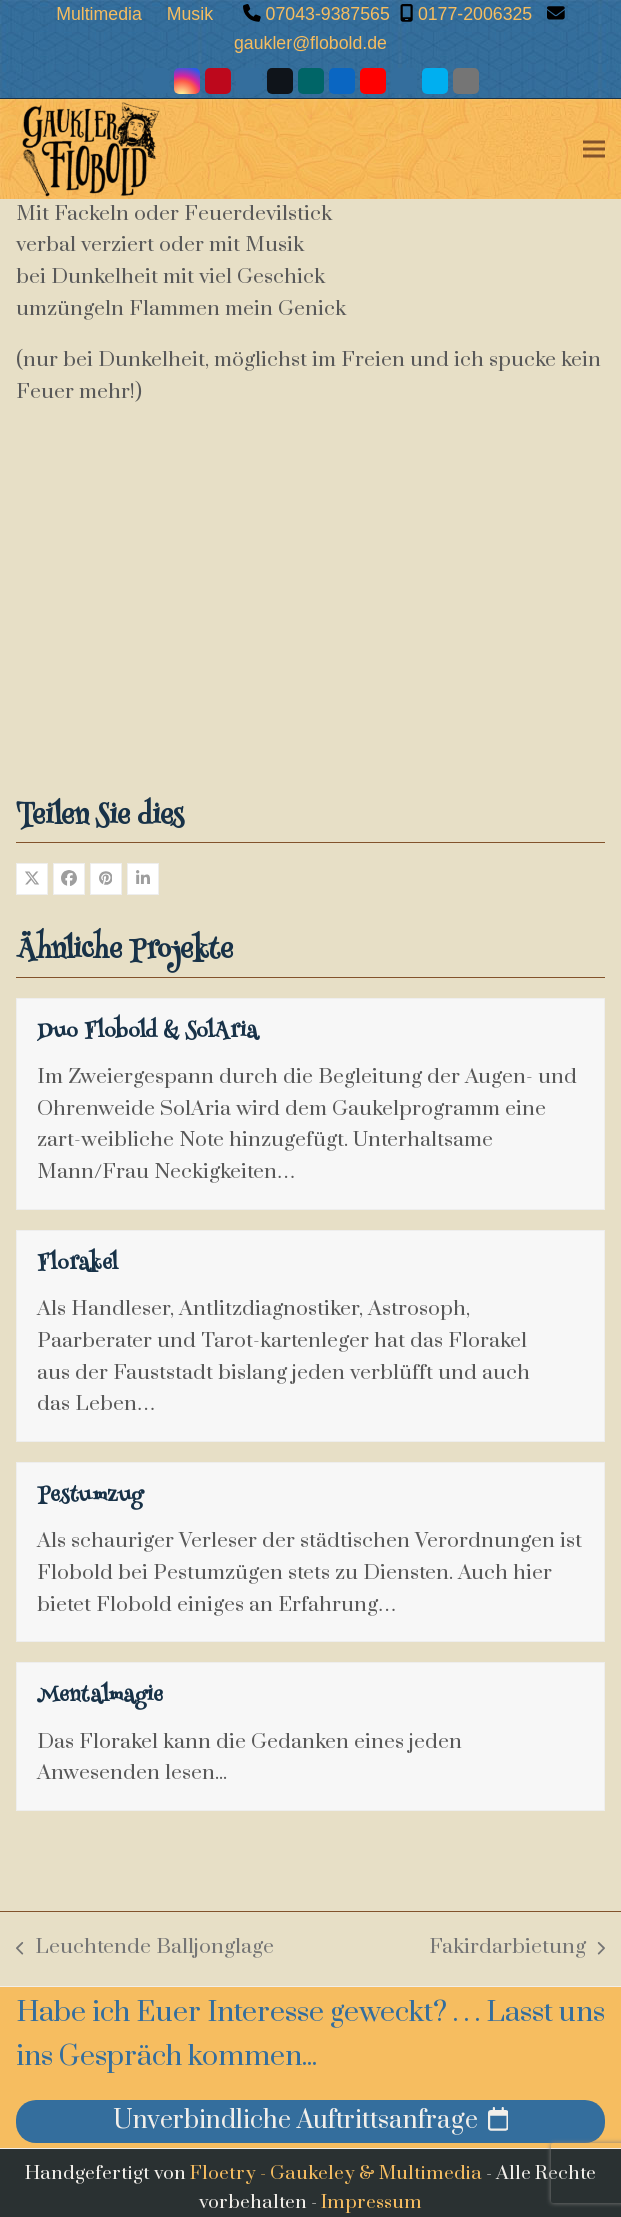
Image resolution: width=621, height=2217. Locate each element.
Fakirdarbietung (517, 1949)
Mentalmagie (100, 1697)
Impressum (371, 2202)
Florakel (77, 1265)
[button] (594, 148)
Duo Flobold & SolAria (147, 1033)
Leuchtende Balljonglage (145, 1949)
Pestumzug (90, 1497)
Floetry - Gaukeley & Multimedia (336, 2173)
